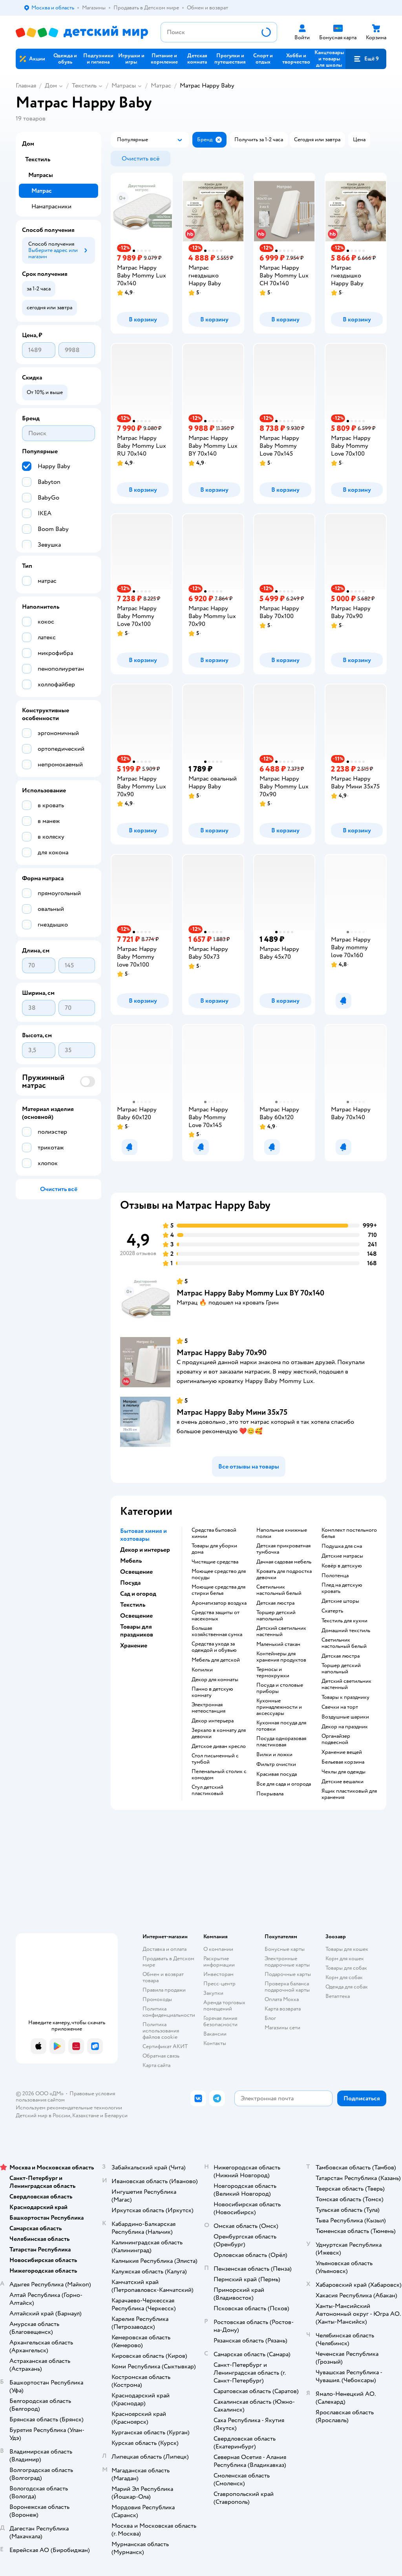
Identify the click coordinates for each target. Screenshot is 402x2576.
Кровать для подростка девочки (284, 1574)
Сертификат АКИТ (165, 2046)
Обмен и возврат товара (163, 1977)
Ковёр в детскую (342, 1566)
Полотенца (335, 1576)
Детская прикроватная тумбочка (283, 1549)
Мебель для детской (216, 1660)
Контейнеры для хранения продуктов (281, 1657)
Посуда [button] (130, 1583)
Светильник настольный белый (279, 1590)
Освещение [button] (136, 1572)
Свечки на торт (340, 1707)
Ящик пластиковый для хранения (349, 1794)
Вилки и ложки (274, 1754)
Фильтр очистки (276, 1764)
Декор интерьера (213, 1721)
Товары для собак (346, 1968)
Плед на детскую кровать (342, 1588)
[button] (365, 59)
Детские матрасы (342, 1556)
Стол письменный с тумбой (215, 1759)
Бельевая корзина (343, 1762)
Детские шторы (340, 1601)
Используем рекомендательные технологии (69, 2107)
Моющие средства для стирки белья (218, 1590)
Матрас (161, 85)
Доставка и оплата (164, 1949)
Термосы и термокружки (272, 1672)
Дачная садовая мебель (283, 1562)
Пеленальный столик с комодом (219, 1774)
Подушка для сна (342, 1546)
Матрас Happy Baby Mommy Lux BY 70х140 (250, 1293)
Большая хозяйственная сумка (217, 1631)
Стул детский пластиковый (207, 1790)
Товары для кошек (346, 1949)
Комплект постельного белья (349, 1533)
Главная (26, 85)
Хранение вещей (342, 1752)
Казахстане (85, 2115)
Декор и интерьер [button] (145, 1550)
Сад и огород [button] (138, 1594)
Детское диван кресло (219, 1746)
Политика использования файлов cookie (161, 2030)
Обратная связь (161, 2055)
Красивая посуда (276, 1774)
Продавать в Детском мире (168, 1961)
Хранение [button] (133, 1645)
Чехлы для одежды (343, 1772)
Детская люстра (275, 1603)
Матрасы (123, 85)
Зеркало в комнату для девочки (219, 1733)
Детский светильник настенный (281, 1631)
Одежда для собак (346, 1986)
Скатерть (332, 1611)
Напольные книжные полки (281, 1533)
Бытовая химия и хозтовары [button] (143, 1535)
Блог (270, 2018)
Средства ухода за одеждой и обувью (214, 1647)
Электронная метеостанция (208, 1708)
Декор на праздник (345, 1727)
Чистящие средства (215, 1562)
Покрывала (269, 1794)
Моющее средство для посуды (219, 1574)
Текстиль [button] (132, 1605)
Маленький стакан (278, 1644)
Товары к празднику (345, 1697)
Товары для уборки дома (214, 1549)
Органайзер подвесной (336, 1739)
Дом (51, 85)
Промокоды (157, 1999)
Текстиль (84, 85)
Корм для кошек (344, 1958)
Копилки (202, 1670)
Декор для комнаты (215, 1680)
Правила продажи (164, 1990)
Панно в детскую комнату (212, 1692)
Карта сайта (156, 2065)
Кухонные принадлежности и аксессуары (279, 1707)
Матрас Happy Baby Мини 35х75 (232, 1412)
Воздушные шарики (345, 1717)
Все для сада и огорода (283, 1784)
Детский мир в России (43, 2115)
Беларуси (116, 2115)
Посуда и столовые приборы (279, 1688)
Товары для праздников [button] (136, 1630)
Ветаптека (337, 1996)
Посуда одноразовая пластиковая (281, 1741)
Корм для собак (344, 1977)
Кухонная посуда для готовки (281, 1726)
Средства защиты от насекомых (215, 1615)
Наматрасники (51, 206)
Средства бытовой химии (214, 1533)
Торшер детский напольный (276, 1615)
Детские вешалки (343, 1782)
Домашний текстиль (346, 1630)
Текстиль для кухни (344, 1621)
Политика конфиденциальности (169, 2011)
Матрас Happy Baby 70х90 (222, 1352)
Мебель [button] (131, 1561)
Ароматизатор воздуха (219, 1603)
